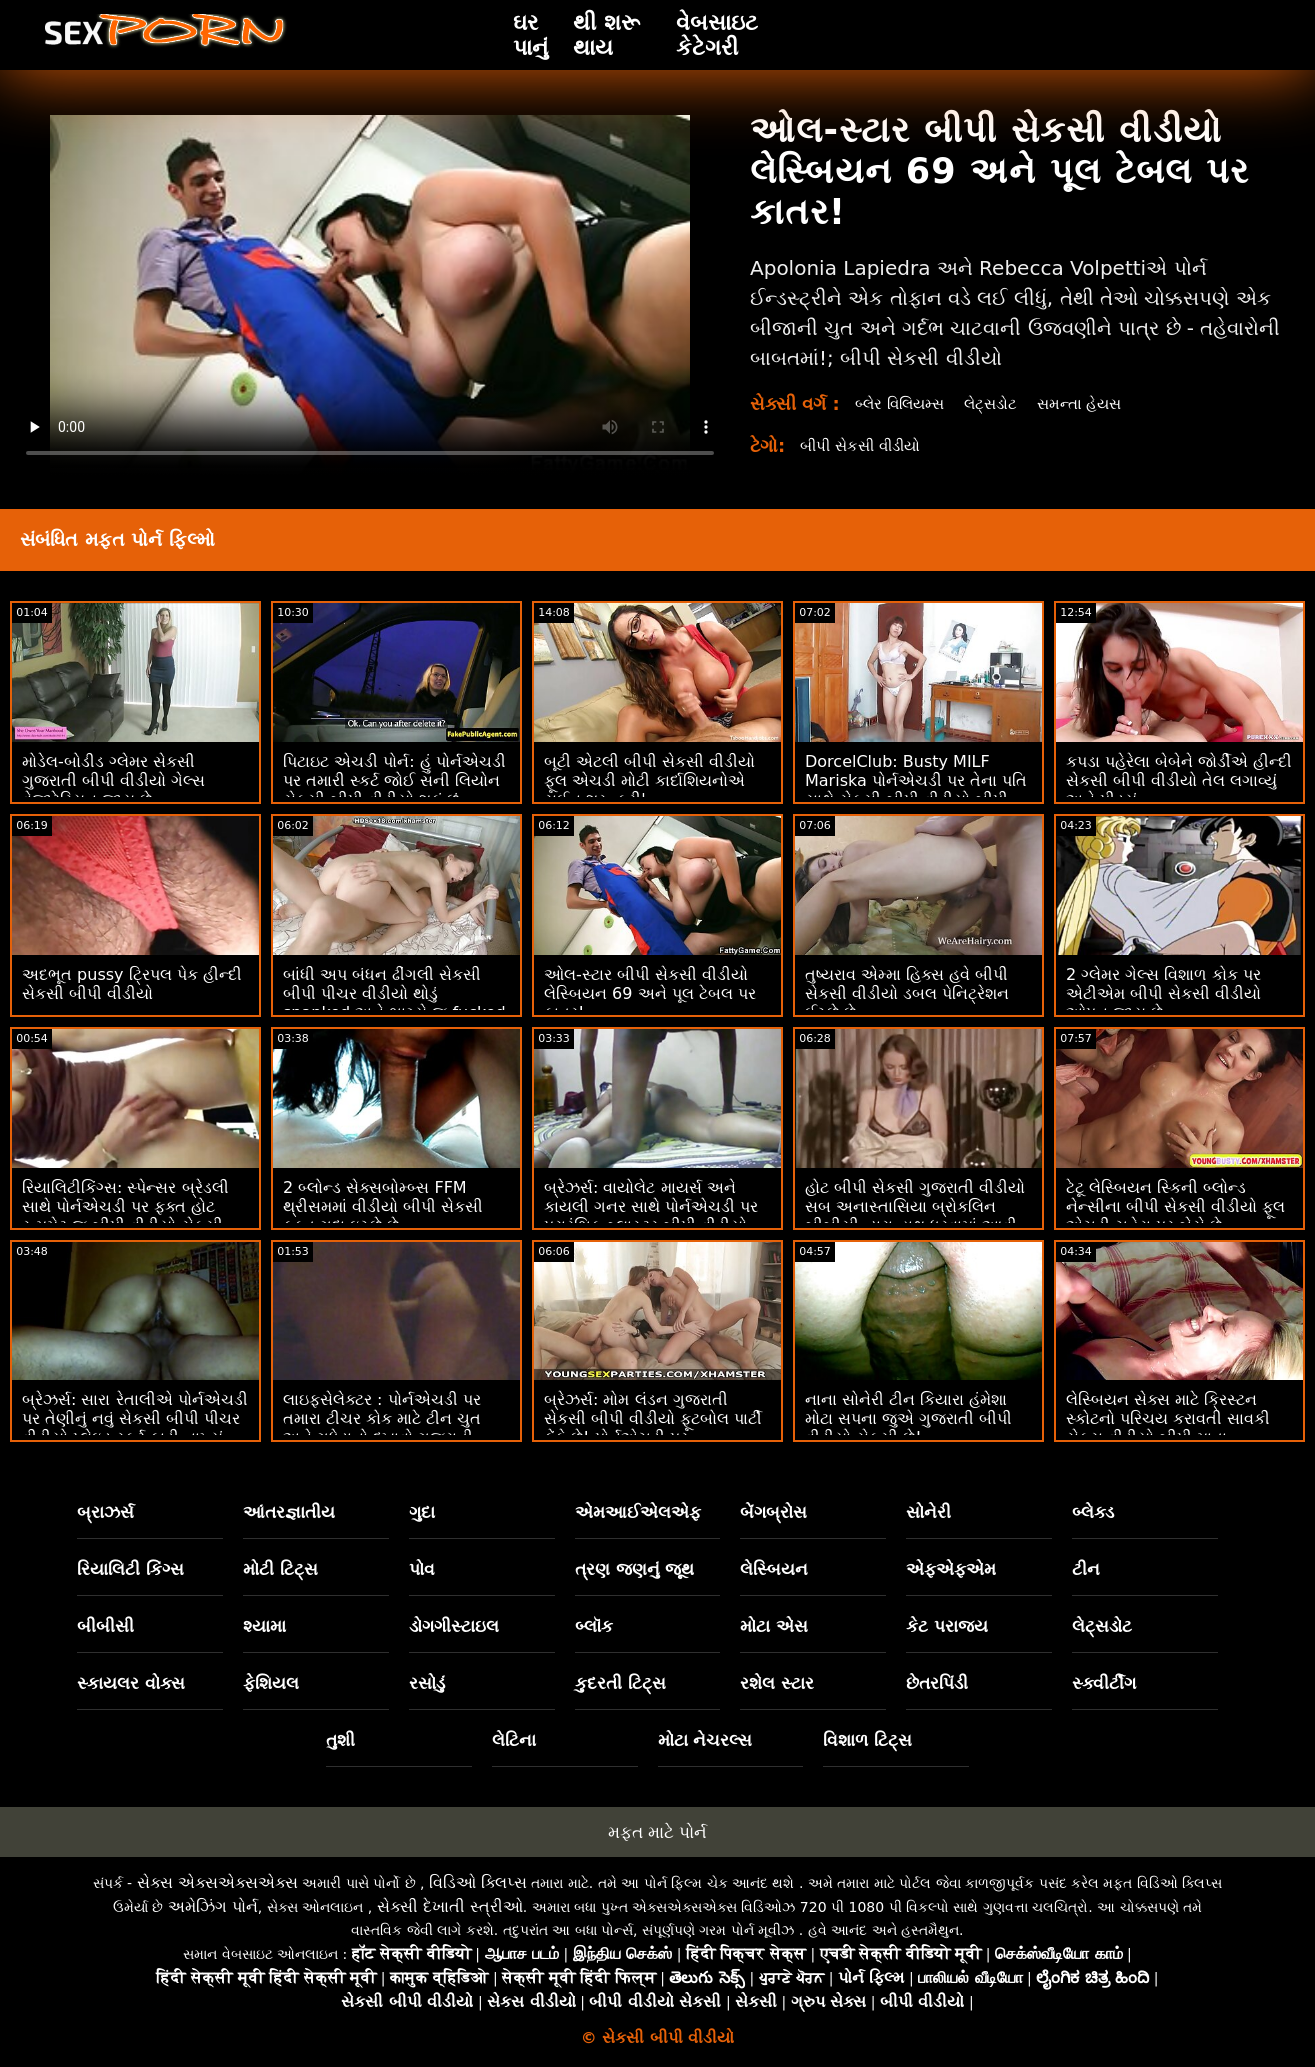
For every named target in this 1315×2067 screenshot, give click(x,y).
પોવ (422, 1569)
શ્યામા (264, 1626)
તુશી (340, 1740)
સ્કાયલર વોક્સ (131, 1683)
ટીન (1086, 1569)
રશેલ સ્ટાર (777, 1683)
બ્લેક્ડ (1093, 1512)
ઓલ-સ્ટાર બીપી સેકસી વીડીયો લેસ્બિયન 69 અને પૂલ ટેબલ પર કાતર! (650, 993)
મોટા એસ (774, 1626)
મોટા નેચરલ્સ (705, 1740)
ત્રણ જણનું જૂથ (635, 1569)
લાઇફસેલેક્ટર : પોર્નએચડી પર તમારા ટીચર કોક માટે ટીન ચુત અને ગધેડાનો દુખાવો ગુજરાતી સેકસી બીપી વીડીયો (382, 1428)
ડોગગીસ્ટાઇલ (454, 1626)
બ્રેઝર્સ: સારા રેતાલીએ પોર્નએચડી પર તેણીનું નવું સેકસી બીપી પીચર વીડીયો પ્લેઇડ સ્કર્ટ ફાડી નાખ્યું (135, 1418)
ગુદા (422, 1512)
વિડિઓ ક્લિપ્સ (478, 1882)
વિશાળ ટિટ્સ (867, 1740)
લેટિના (514, 1740)
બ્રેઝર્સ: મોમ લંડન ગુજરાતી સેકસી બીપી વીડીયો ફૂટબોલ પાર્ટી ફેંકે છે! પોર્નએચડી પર (653, 1418)
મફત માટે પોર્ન (658, 1832)
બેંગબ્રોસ (773, 1512)
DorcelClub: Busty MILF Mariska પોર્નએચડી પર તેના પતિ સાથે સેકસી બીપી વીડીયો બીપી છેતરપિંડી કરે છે (916, 790)
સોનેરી (928, 1512)
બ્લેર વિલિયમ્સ (904, 403)
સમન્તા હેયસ (1094, 403)
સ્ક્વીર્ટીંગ (1104, 1683)
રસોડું (427, 1683)
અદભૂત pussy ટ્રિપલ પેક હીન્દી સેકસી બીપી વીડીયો (132, 984)
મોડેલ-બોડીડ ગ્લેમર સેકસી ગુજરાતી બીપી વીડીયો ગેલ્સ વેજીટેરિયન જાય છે (113, 780)
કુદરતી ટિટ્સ (620, 1683)
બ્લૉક (594, 1626)
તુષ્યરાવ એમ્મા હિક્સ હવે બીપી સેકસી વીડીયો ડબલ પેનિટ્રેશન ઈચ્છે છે (907, 993)
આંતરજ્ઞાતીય (289, 1512)
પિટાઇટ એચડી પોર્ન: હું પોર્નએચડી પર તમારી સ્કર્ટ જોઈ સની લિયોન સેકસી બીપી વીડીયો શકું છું (394, 780)
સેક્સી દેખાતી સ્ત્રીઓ (450, 1906)
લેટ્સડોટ (1001, 403)
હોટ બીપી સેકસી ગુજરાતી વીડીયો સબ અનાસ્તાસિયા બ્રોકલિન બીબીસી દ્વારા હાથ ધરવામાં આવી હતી (915, 1216)
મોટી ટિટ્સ (280, 1569)
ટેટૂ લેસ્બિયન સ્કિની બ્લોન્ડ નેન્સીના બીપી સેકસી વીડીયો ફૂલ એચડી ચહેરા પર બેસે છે (1175, 1206)
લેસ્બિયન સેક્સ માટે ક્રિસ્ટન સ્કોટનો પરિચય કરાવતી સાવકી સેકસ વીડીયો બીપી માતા (1168, 1418)
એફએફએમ (951, 1569)
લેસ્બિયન (774, 1569)
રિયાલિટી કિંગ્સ (130, 1569)
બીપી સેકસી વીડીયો (865, 445)
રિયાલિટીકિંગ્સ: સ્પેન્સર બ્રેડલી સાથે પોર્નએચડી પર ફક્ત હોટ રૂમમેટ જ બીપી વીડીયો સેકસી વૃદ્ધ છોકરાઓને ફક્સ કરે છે (125, 1216)
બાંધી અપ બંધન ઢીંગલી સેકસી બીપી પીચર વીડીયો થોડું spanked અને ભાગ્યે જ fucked (394, 993)
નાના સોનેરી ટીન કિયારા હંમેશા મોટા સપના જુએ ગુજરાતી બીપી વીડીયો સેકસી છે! (908, 1418)
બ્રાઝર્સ (105, 1512)
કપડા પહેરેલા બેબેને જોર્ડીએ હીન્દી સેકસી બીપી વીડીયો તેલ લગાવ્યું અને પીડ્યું (1179, 780)
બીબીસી (105, 1626)
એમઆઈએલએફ (638, 1512)
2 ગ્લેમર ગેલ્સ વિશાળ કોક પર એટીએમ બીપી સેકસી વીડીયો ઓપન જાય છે (1163, 993)
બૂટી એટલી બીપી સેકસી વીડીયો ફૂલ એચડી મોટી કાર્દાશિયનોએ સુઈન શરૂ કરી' (649, 780)
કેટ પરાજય (947, 1626)
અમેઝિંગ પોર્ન (213, 1906)
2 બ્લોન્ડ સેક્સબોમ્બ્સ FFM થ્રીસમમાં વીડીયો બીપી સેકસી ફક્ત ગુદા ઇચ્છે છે (383, 1206)
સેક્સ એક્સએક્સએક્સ (217, 1882)
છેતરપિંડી (937, 1683)
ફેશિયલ (271, 1683)
